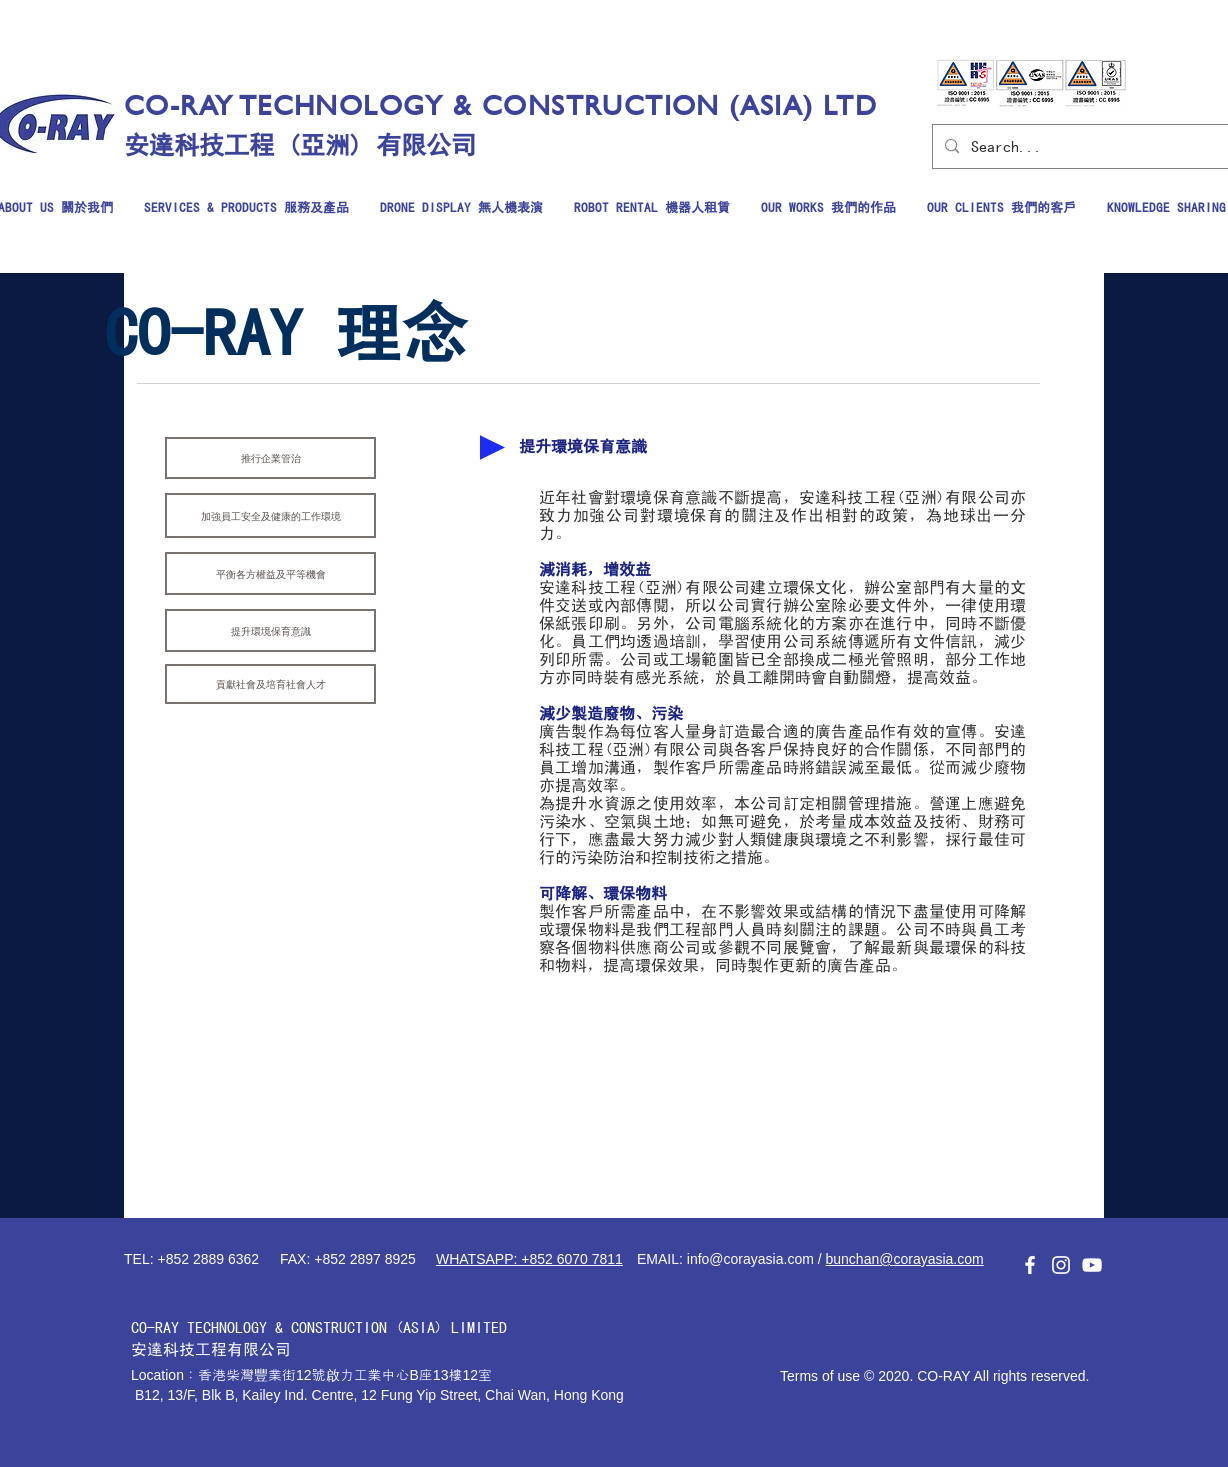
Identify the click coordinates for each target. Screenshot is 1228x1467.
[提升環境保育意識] (270, 630)
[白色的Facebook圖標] (1030, 1265)
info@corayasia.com (750, 1259)
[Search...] (1082, 146)
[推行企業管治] (270, 458)
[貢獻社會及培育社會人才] (270, 684)
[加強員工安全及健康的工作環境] (270, 515)
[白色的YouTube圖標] (1092, 1265)
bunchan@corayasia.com (905, 1259)
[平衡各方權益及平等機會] (270, 573)
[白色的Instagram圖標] (1061, 1265)
